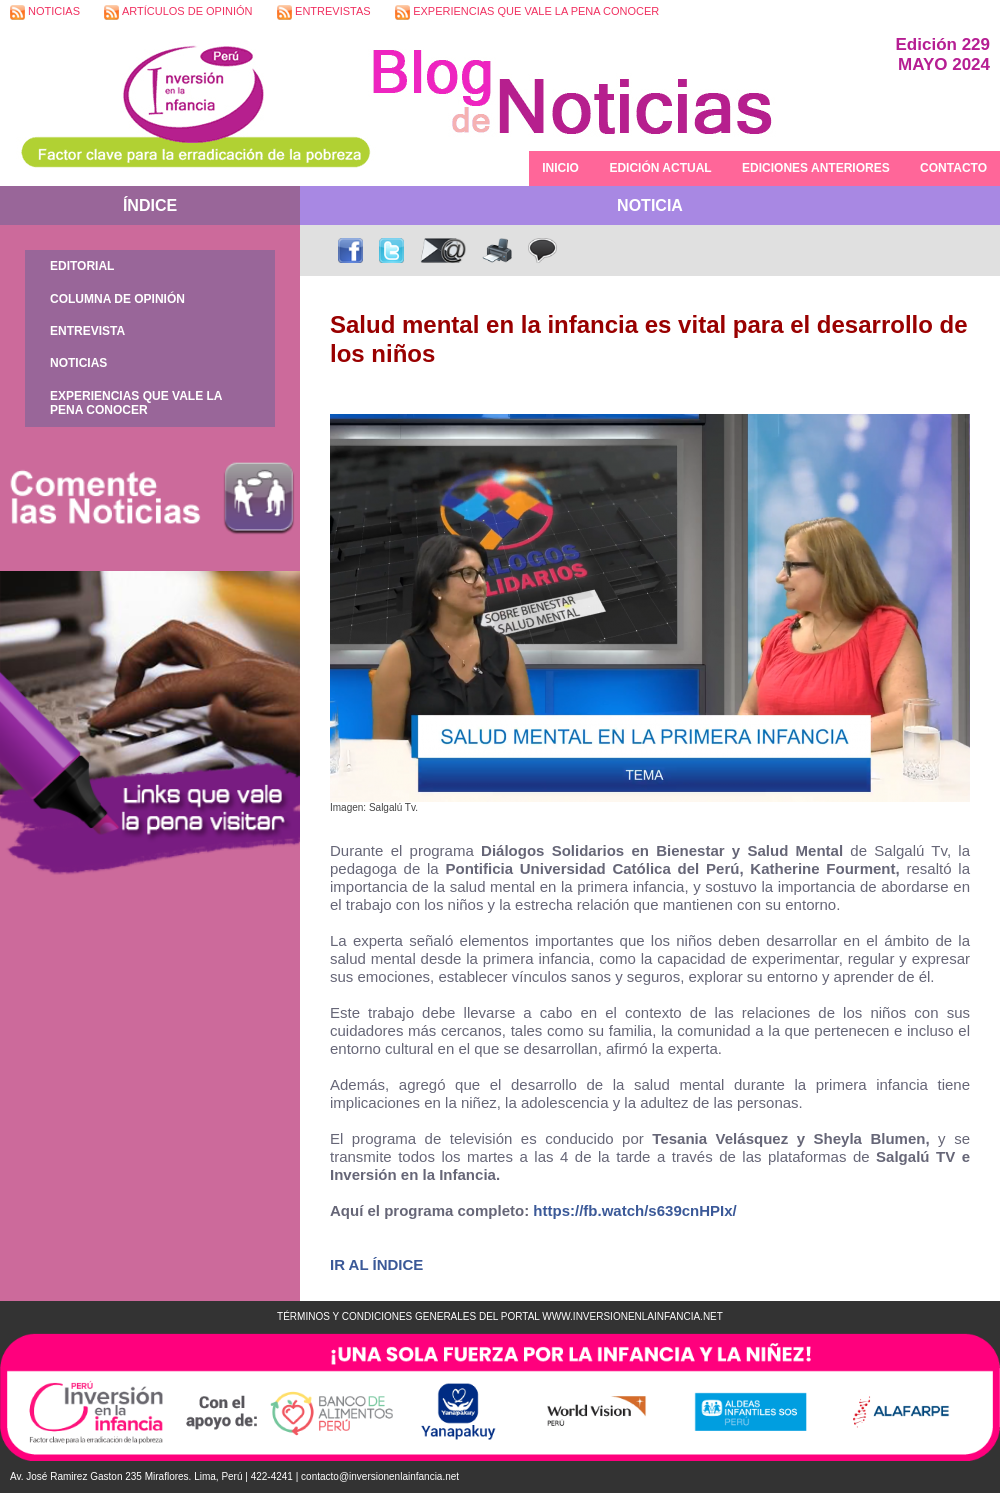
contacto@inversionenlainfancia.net (380, 1476)
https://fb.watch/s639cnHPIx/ (634, 1210)
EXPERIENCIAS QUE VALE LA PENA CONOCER (527, 12)
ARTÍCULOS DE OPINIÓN (178, 12)
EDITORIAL (82, 266)
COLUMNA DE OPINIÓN (117, 299)
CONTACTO (953, 168)
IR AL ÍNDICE (376, 1264)
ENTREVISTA (87, 331)
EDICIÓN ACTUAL (660, 168)
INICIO (560, 168)
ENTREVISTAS (324, 12)
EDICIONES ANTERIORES (816, 168)
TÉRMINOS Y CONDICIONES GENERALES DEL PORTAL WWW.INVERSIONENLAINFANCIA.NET (500, 1316)
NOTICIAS (45, 12)
